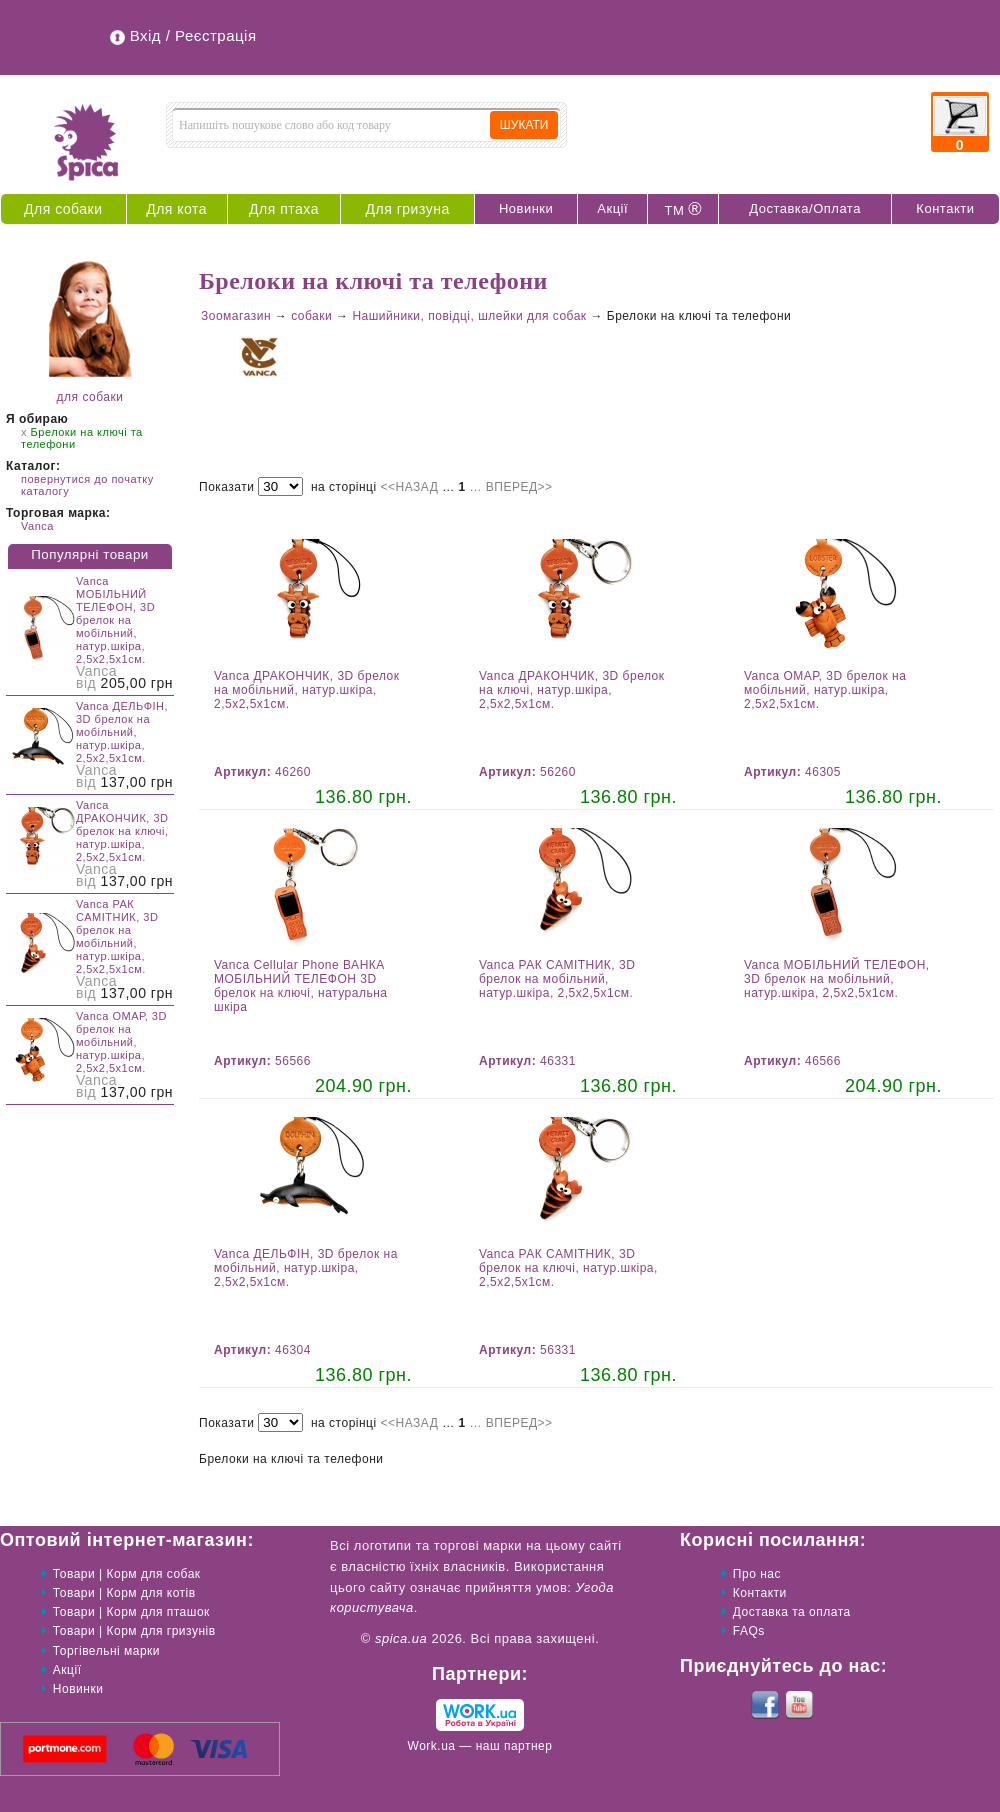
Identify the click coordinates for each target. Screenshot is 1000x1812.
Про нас (757, 1574)
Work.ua (432, 1746)
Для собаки (63, 209)
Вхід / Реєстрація (193, 35)
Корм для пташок (158, 1612)
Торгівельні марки (106, 1651)
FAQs (749, 1631)
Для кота (176, 209)
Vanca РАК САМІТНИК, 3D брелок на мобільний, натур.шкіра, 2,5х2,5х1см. (117, 936)
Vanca (37, 526)
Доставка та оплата (792, 1612)
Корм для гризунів (161, 1631)
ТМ (683, 209)
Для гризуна (408, 209)
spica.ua (401, 1638)
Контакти (945, 208)
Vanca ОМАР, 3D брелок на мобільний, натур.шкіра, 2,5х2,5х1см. (121, 1042)
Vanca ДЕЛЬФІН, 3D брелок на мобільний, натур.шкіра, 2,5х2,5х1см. (122, 732)
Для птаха (284, 209)
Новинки (526, 208)
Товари (74, 1574)
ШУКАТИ (524, 125)
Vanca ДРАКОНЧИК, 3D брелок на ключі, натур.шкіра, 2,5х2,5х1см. (122, 831)
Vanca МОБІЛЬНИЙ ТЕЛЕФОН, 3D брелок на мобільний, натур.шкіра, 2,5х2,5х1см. (115, 620)
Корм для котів (151, 1593)
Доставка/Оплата (805, 208)
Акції (612, 208)
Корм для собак (154, 1574)
